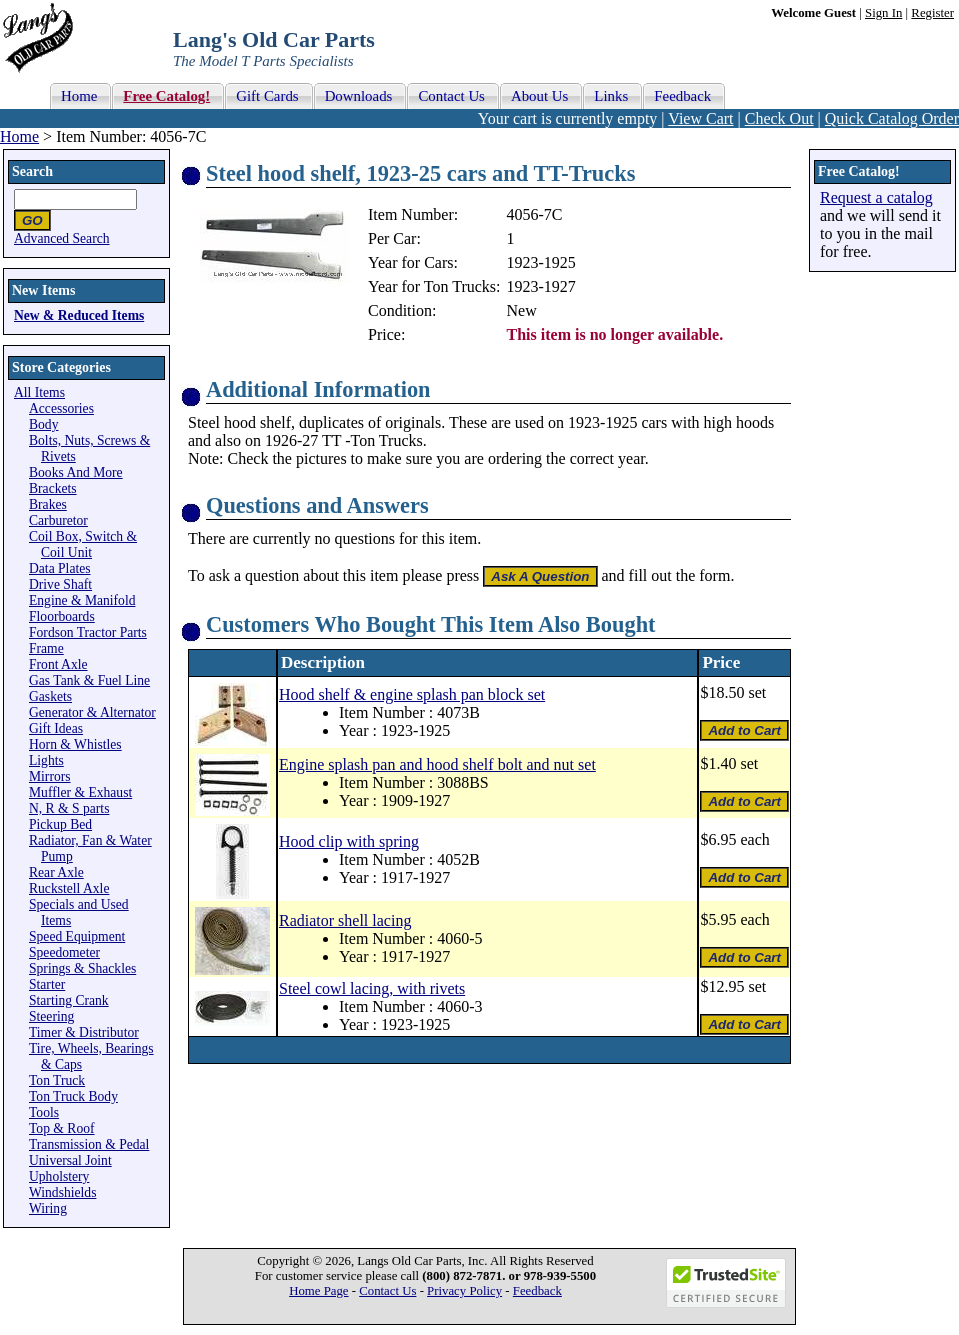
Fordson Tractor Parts (88, 632)
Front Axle (58, 664)
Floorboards (62, 616)
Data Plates (60, 568)
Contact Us (387, 1291)
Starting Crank (69, 1000)
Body (43, 424)
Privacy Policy (464, 1291)
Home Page (318, 1291)
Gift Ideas (56, 728)
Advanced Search (62, 238)
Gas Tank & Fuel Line (89, 680)
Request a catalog (876, 197)
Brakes (48, 504)
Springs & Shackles (82, 968)
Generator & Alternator (92, 712)
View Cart (700, 118)
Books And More (76, 472)
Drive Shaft (60, 584)
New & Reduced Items (79, 315)
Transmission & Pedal (89, 1144)
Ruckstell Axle (69, 888)
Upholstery (59, 1176)
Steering (51, 1016)
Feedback (537, 1291)
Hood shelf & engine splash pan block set (412, 694)
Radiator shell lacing (345, 920)
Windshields (62, 1192)
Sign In (883, 13)
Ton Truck (57, 1080)
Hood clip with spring (349, 841)
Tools (44, 1112)
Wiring (48, 1208)
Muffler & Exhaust (80, 792)
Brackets (53, 488)
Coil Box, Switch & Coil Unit (83, 544)
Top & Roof (62, 1128)
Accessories (61, 408)
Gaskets (50, 696)
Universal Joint (70, 1160)
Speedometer (64, 952)
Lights (46, 760)
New (522, 310)
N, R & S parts (69, 808)
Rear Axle (56, 872)
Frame (46, 648)
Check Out (779, 118)
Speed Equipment (77, 936)
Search (32, 171)
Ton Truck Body (73, 1096)
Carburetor (58, 520)
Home (19, 136)
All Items (39, 392)
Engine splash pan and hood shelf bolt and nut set (437, 764)
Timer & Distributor (84, 1032)
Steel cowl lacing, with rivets (372, 988)
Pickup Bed (60, 824)
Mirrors (50, 776)
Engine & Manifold (82, 600)
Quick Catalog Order (892, 118)
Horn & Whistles (75, 744)
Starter (47, 984)
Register (932, 13)
